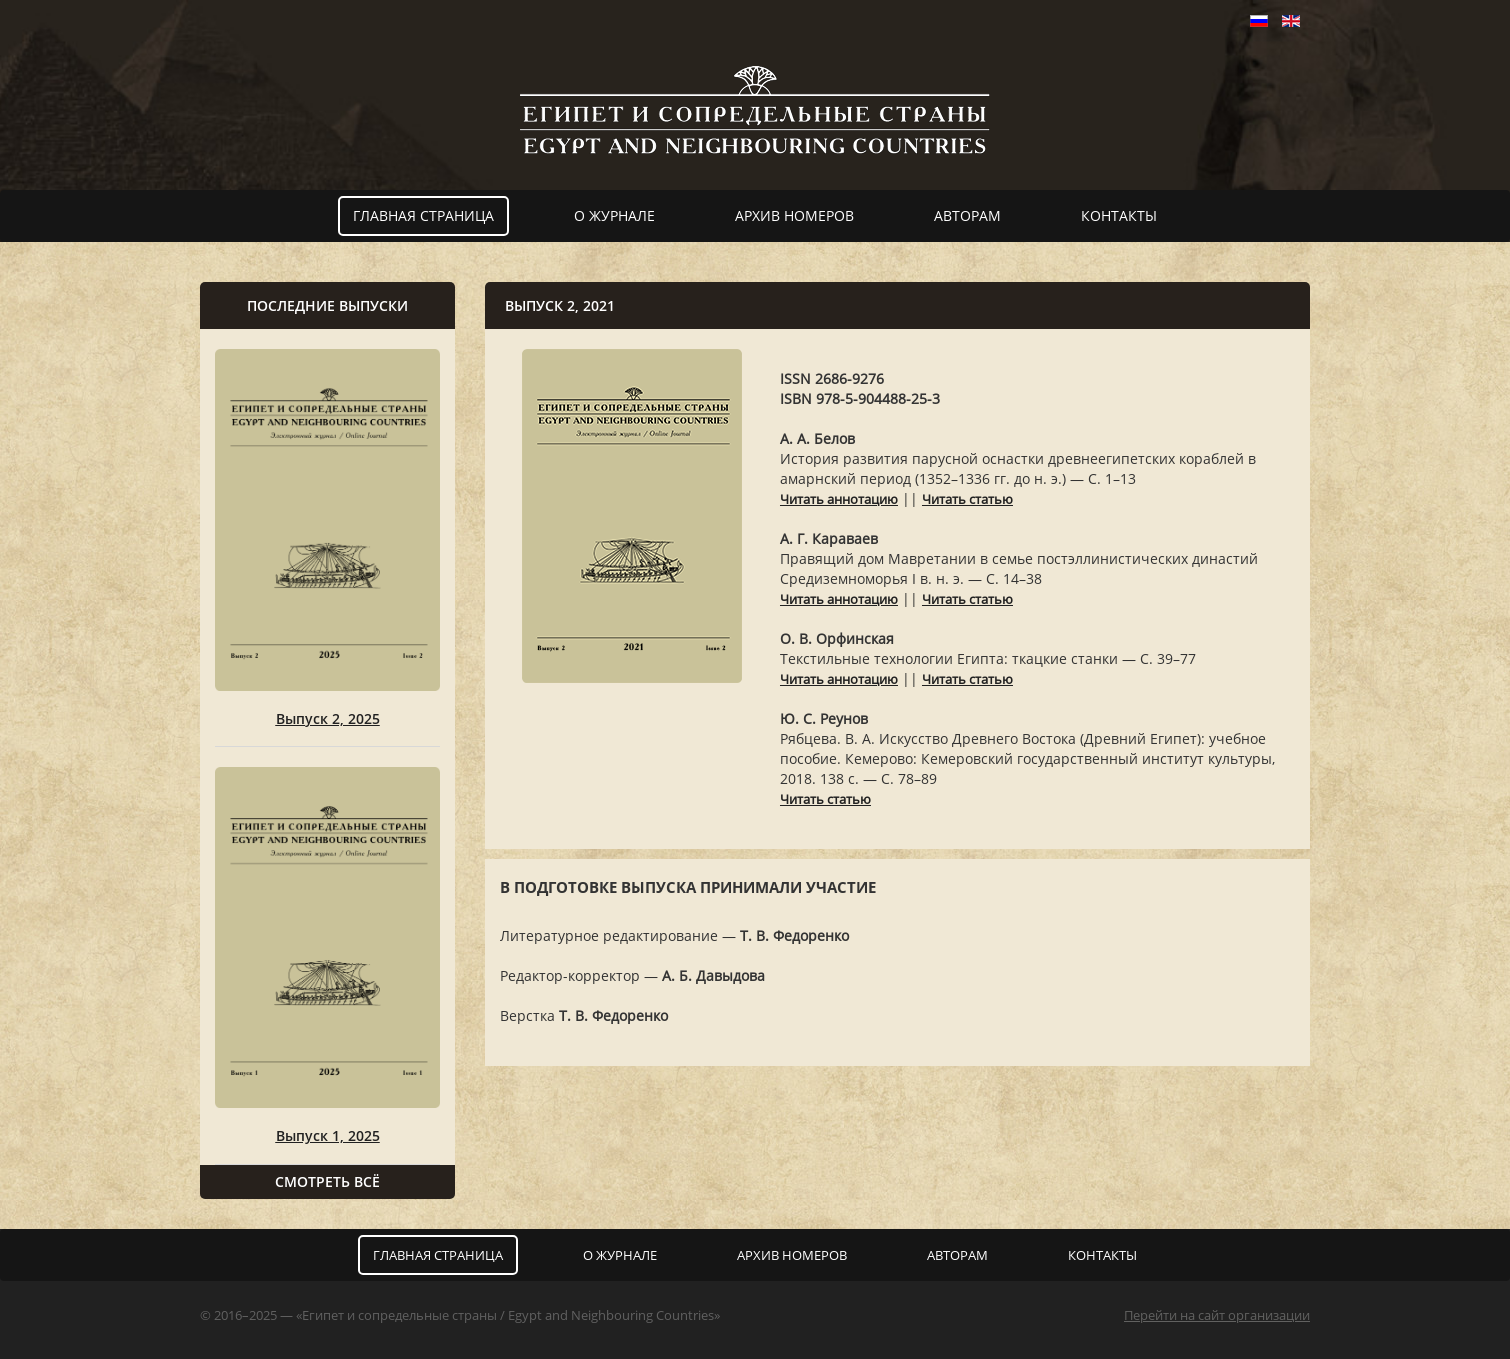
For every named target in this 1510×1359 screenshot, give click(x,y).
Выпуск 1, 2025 (328, 1135)
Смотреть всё (327, 1181)
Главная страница (423, 215)
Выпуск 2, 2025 (328, 718)
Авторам (967, 215)
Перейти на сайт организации (1217, 1315)
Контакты (1119, 215)
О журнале (614, 215)
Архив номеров (794, 215)
